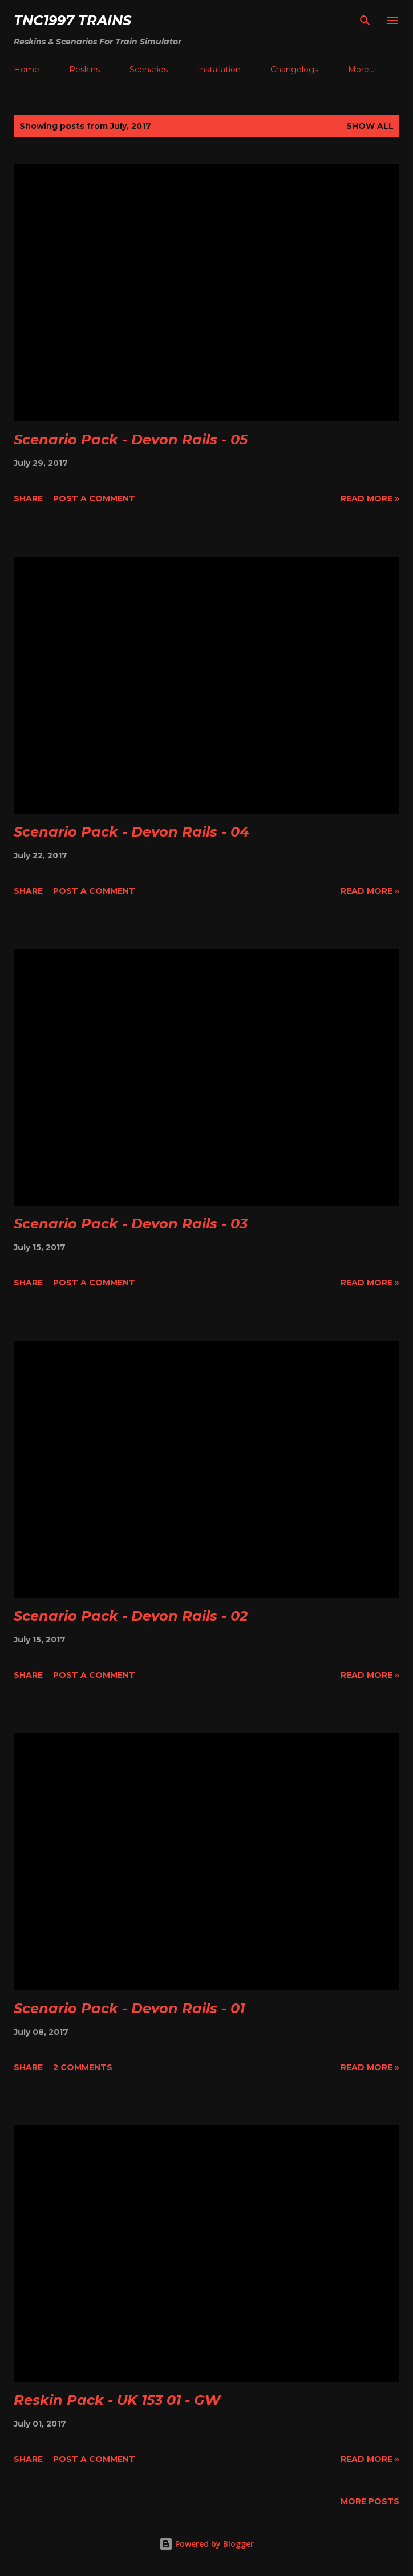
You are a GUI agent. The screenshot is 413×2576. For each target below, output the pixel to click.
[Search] (365, 20)
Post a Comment (94, 498)
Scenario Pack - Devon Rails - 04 (131, 831)
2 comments (82, 2067)
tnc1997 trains (72, 20)
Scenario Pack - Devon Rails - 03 (131, 1223)
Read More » (370, 498)
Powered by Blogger (206, 2543)
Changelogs (294, 69)
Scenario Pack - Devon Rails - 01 (129, 2008)
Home (26, 69)
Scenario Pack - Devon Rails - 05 (131, 439)
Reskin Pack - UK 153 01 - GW (117, 2400)
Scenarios (148, 69)
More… (361, 69)
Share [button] (28, 498)
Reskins (84, 69)
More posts (370, 2501)
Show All (370, 126)
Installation (219, 69)
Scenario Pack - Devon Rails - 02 (131, 1616)
